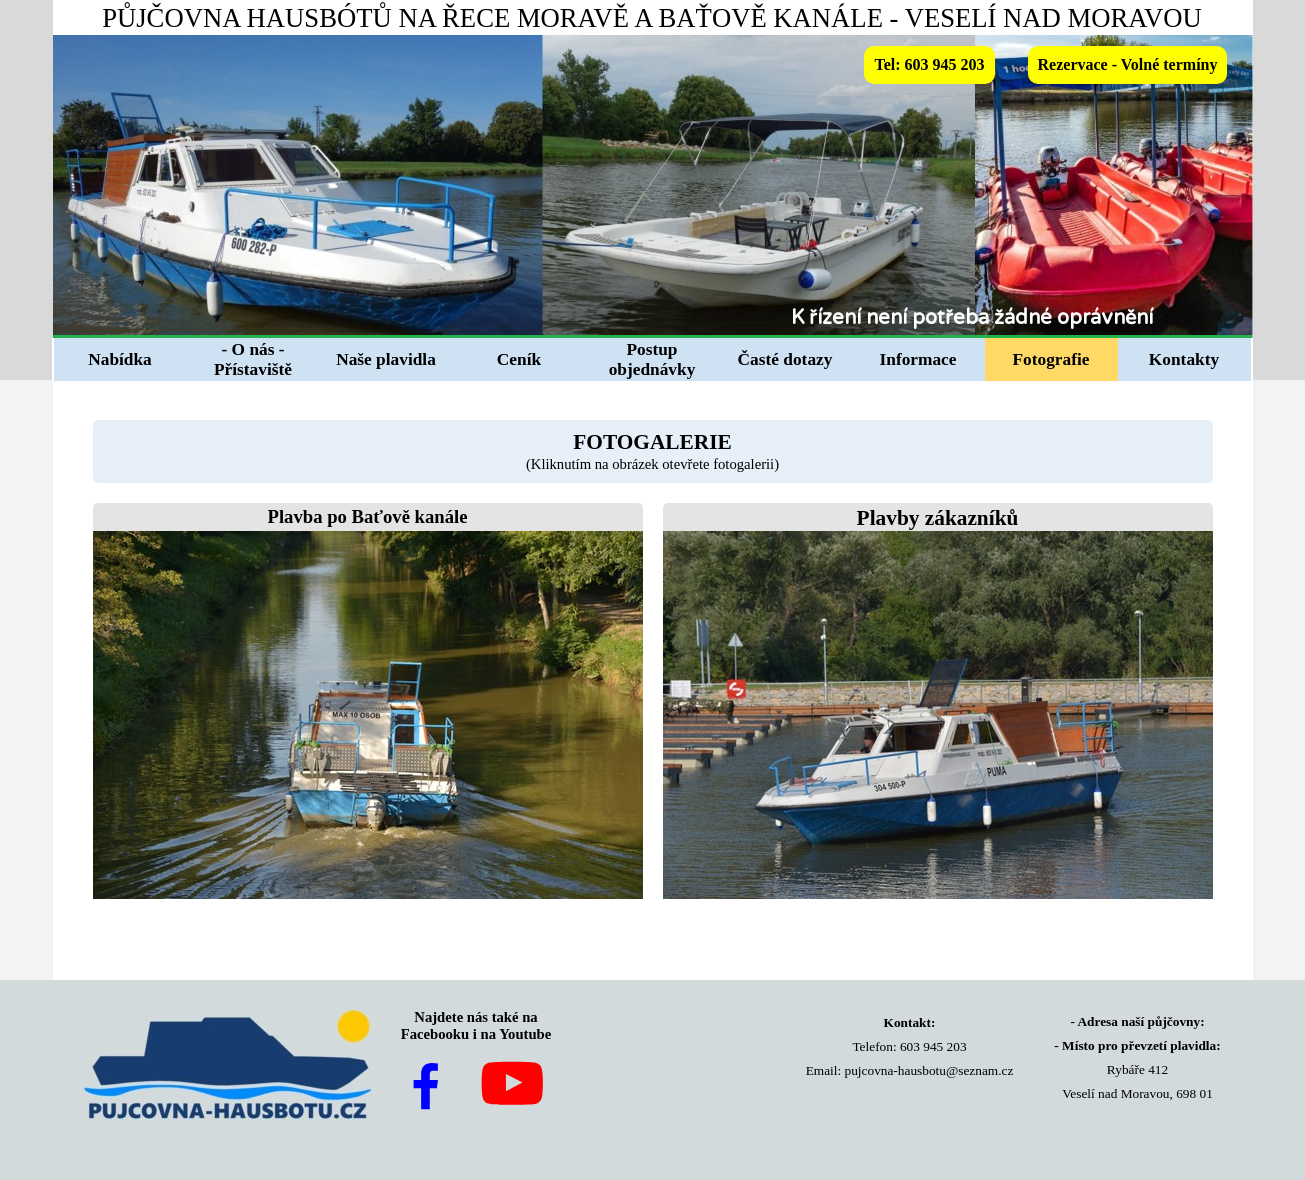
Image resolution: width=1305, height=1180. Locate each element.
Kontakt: (910, 1022)
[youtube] (512, 1083)
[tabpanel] (1020, 318)
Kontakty (1184, 359)
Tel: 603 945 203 (929, 64)
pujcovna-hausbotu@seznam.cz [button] (929, 1070)
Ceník (519, 359)
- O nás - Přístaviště (253, 359)
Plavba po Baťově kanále (368, 516)
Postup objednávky (652, 359)
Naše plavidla (386, 359)
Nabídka (120, 359)
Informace (918, 359)
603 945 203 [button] (933, 1046)
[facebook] (426, 1086)
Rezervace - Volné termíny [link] (1128, 64)
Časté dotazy (785, 359)
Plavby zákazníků (938, 518)
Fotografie (1051, 359)
